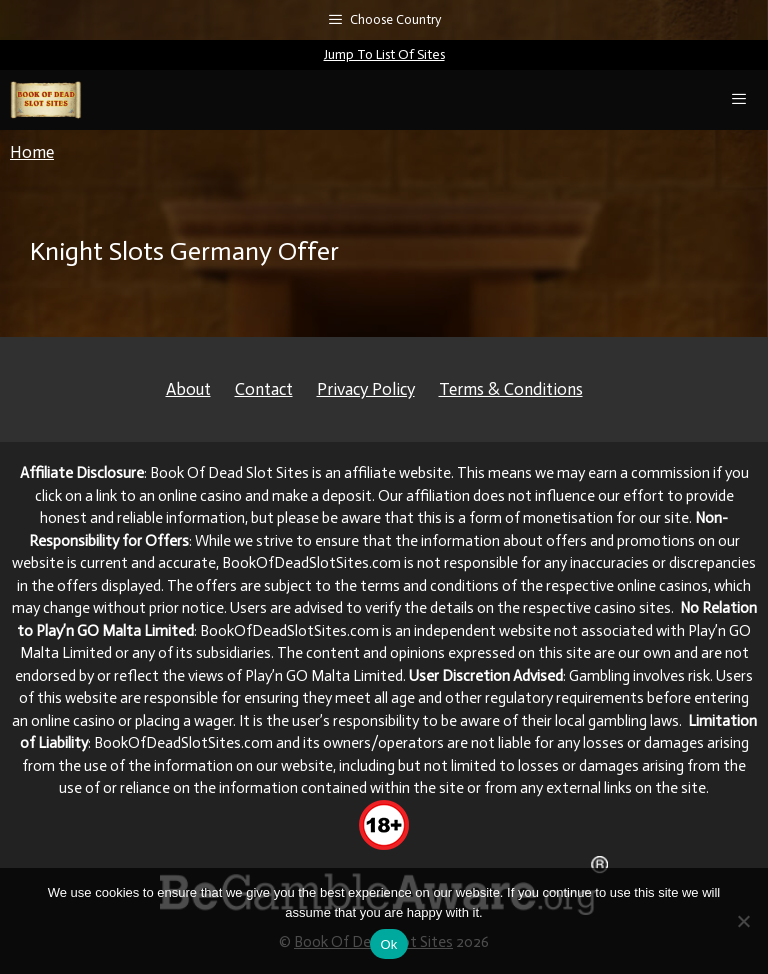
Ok (388, 944)
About (188, 389)
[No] (743, 921)
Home (32, 152)
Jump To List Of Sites (384, 54)
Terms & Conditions (511, 389)
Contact (264, 389)
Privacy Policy (366, 389)
